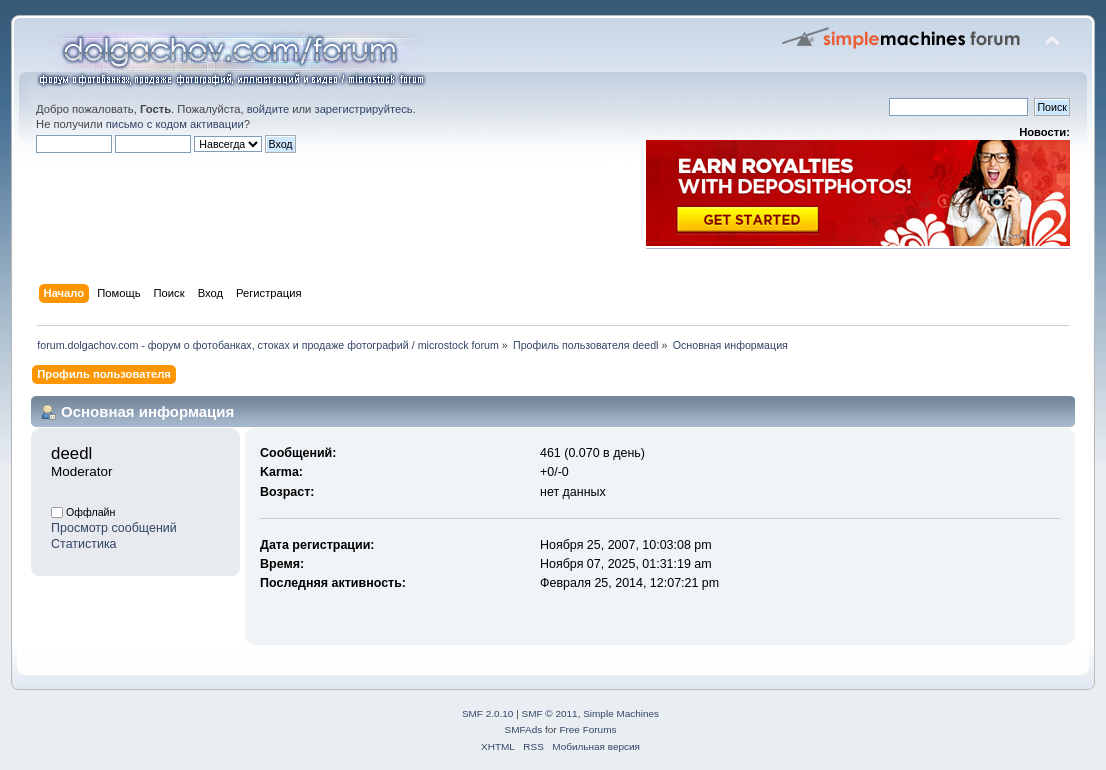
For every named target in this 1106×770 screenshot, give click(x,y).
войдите (268, 109)
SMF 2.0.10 (488, 713)
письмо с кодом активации (175, 124)
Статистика (84, 544)
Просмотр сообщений (114, 528)
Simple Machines (621, 713)
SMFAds (524, 729)
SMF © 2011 (550, 713)
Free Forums (587, 729)
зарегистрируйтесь (363, 109)
